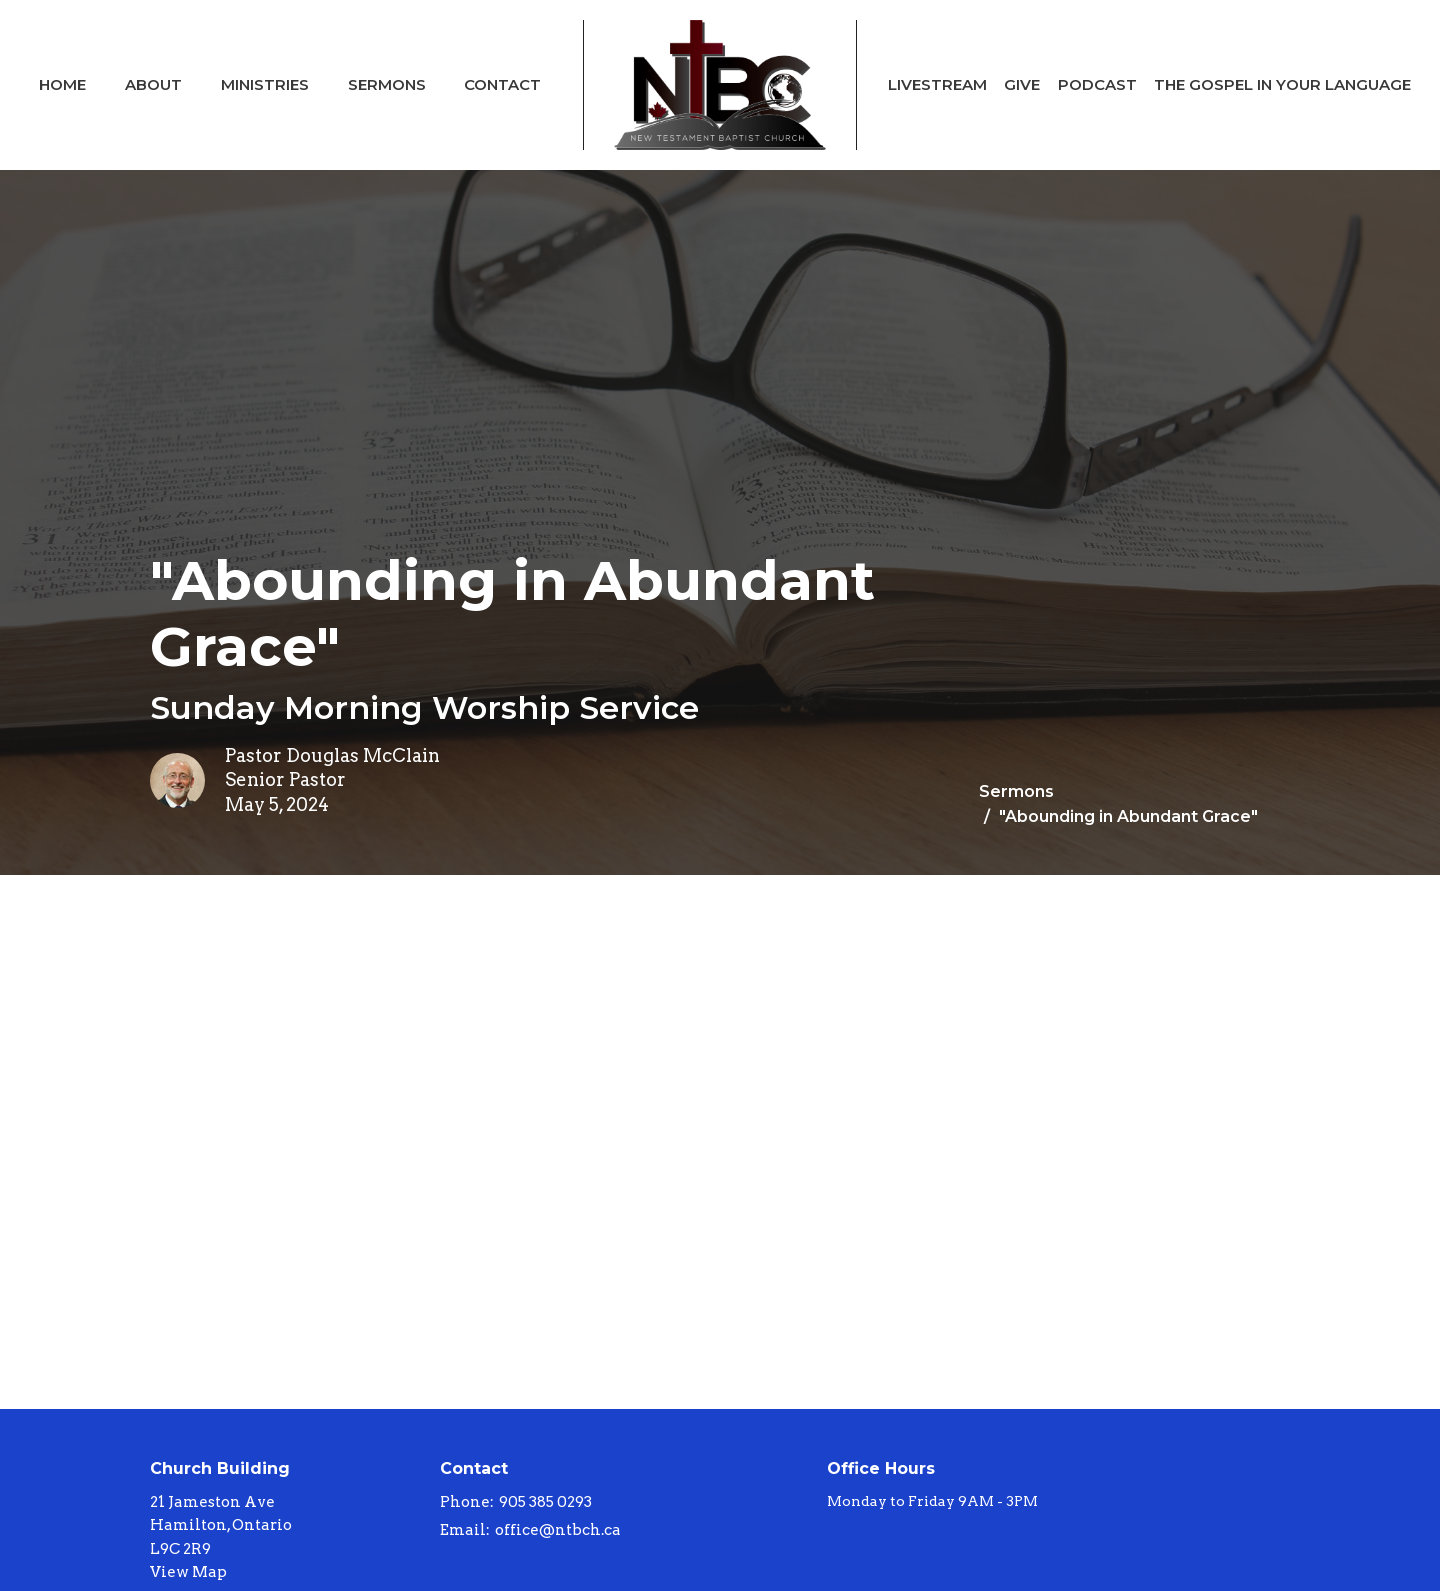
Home (62, 84)
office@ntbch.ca (558, 1530)
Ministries (265, 84)
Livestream (937, 84)
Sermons (387, 84)
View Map (188, 1572)
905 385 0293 (545, 1502)
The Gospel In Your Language (1282, 84)
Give (1022, 84)
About (153, 84)
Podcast (1097, 84)
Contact (502, 84)
